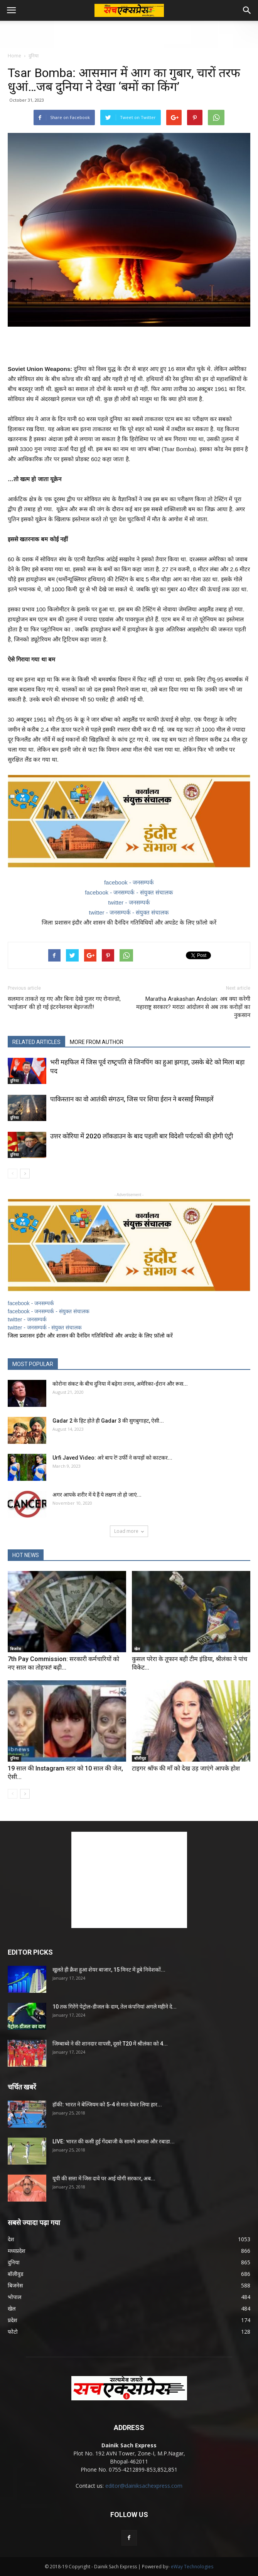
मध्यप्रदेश (16, 2250)
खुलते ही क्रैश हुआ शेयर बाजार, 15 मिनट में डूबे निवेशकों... (108, 1970)
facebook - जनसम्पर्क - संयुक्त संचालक (129, 892)
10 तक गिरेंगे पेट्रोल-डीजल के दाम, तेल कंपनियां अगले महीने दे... (114, 2007)
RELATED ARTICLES (36, 1042)
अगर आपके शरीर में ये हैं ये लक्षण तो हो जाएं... (97, 1495)
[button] (247, 10)
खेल (137, 1648)
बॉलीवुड (140, 1758)
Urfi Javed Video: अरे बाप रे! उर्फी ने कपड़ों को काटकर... (112, 1458)
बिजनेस (15, 1648)
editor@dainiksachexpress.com (143, 2485)
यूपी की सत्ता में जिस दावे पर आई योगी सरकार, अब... (103, 2178)
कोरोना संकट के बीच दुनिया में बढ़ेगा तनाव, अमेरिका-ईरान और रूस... (120, 1384)
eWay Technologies (192, 2566)
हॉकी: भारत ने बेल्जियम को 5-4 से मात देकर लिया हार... (107, 2104)
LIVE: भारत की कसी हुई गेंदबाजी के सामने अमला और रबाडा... (113, 2141)
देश (11, 2239)
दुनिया (34, 55)
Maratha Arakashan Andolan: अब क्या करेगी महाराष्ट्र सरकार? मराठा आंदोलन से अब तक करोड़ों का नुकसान (193, 1007)
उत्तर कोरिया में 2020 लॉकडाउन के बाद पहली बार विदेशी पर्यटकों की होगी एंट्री (141, 1136)
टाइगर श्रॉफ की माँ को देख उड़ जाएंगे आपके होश (186, 1768)
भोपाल (14, 2297)
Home (14, 55)
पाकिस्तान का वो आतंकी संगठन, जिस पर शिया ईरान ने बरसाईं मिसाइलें (132, 1099)
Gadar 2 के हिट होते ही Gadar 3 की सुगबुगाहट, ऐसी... (108, 1421)
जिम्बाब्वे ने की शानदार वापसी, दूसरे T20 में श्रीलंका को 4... (110, 2044)
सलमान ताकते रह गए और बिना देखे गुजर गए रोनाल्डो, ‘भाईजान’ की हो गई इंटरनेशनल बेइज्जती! (64, 1002)
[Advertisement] (129, 34)
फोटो (13, 2331)
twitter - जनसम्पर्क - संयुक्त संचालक (129, 912)
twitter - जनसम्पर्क (129, 902)
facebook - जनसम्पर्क (129, 882)
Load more (129, 1531)
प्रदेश (12, 2320)
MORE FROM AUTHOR (96, 1042)
